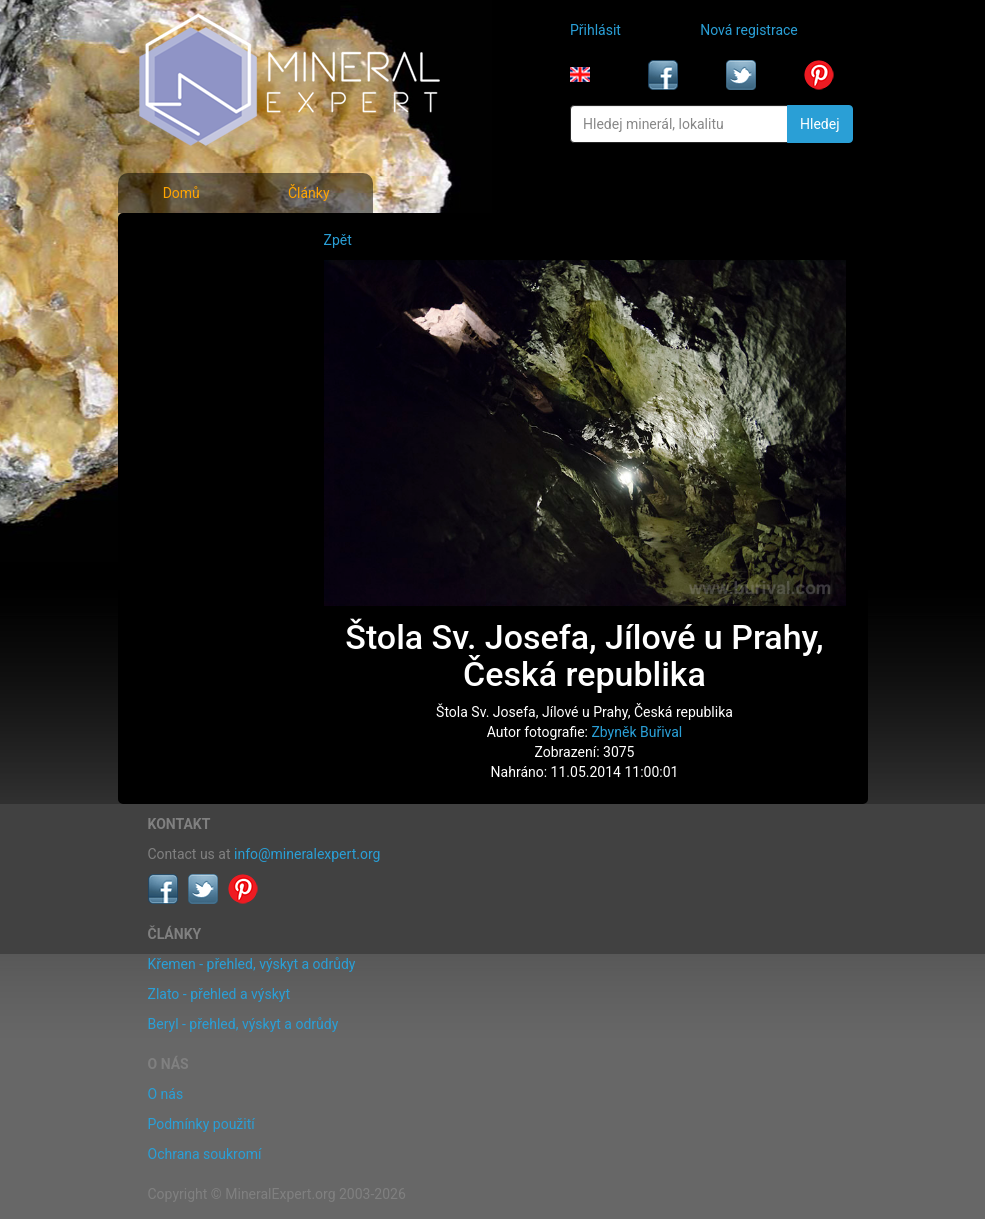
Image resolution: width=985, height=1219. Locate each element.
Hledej (819, 124)
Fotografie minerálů (214, 240)
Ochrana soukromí (205, 1154)
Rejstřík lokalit (197, 372)
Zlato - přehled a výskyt (219, 994)
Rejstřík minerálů (205, 284)
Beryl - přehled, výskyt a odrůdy (243, 1024)
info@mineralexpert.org (307, 854)
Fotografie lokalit (206, 328)
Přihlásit (595, 30)
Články (309, 193)
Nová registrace (749, 30)
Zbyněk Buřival (636, 732)
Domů (181, 193)
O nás (166, 1094)
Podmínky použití (201, 1124)
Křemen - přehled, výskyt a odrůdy (252, 964)
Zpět (338, 240)
